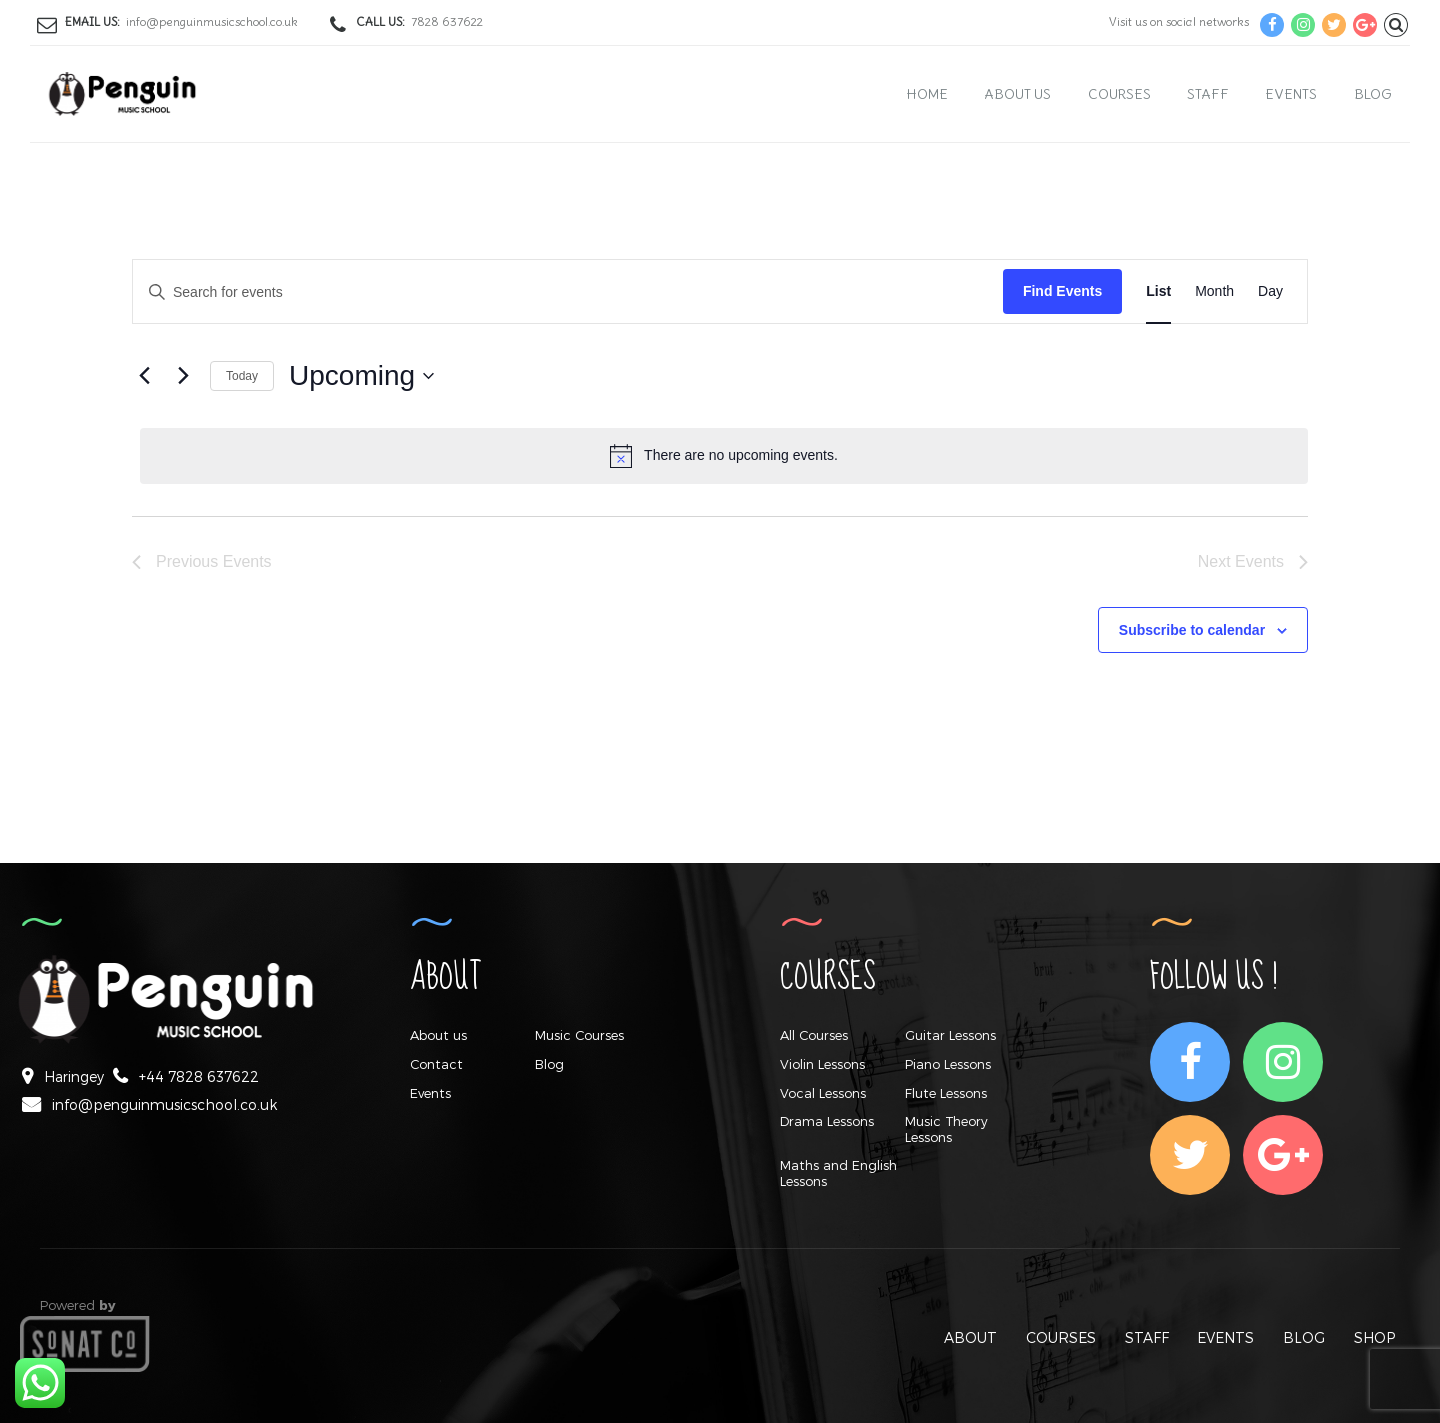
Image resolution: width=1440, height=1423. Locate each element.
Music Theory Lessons (946, 1129)
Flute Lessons (946, 1093)
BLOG (1304, 1337)
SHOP (1374, 1337)
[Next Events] (183, 376)
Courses (1119, 94)
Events (1291, 94)
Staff (1208, 94)
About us (1017, 94)
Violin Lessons (822, 1064)
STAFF (1147, 1337)
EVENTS (1225, 1337)
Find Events (1062, 291)
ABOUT (970, 1337)
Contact (436, 1064)
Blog (1373, 94)
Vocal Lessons (823, 1093)
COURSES (1061, 1337)
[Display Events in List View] (1158, 291)
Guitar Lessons (950, 1035)
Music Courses (579, 1035)
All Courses (814, 1035)
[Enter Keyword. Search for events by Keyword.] (568, 292)
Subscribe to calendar (1192, 630)
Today (242, 376)
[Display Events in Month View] (1214, 291)
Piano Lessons (948, 1064)
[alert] (724, 456)
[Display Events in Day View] (1270, 291)
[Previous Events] (144, 376)
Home (927, 94)
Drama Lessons (827, 1121)
